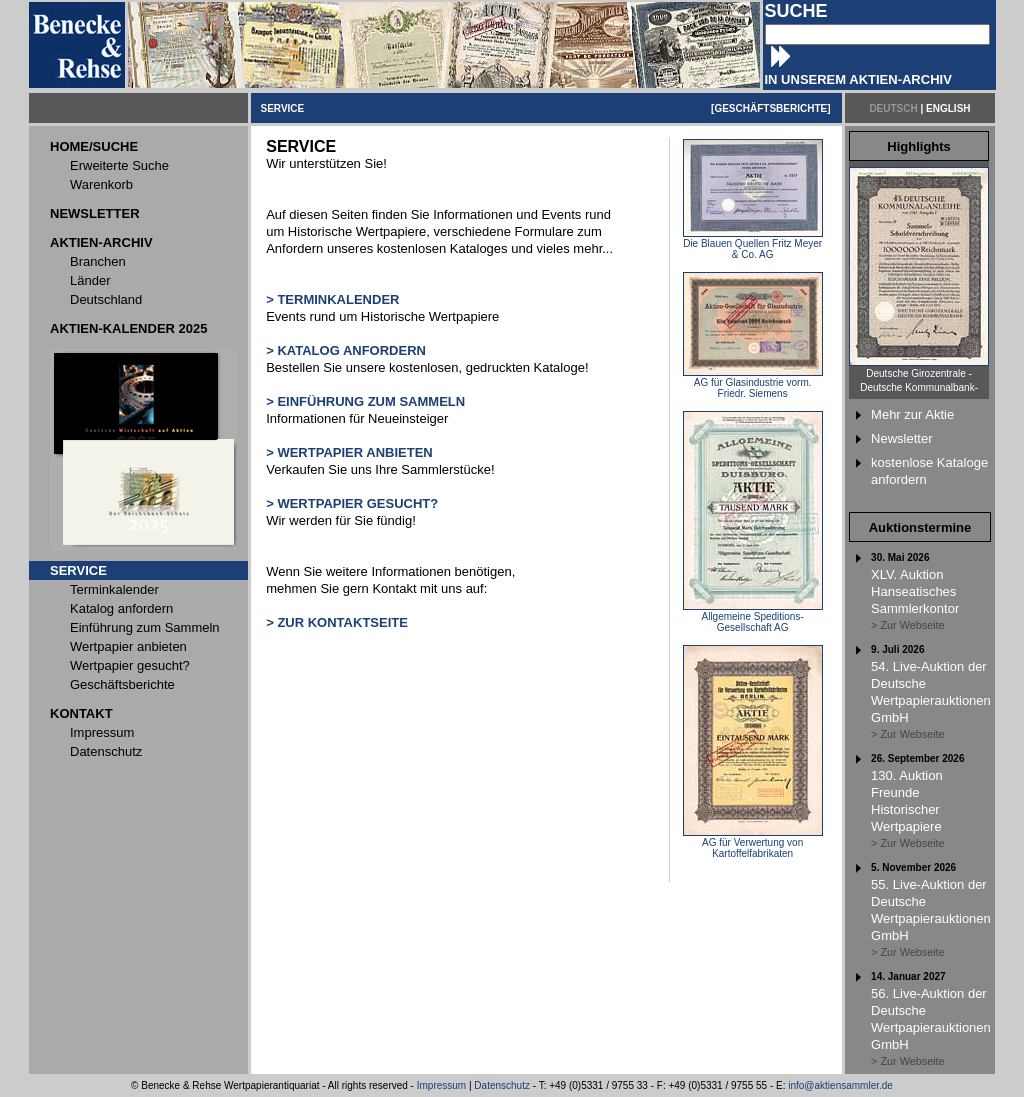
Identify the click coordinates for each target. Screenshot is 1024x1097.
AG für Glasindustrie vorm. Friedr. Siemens (753, 383)
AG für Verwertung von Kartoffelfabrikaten (753, 843)
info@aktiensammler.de (840, 1085)
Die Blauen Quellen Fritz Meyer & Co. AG (753, 244)
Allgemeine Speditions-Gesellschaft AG (753, 617)
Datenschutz (502, 1085)
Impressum (441, 1085)
